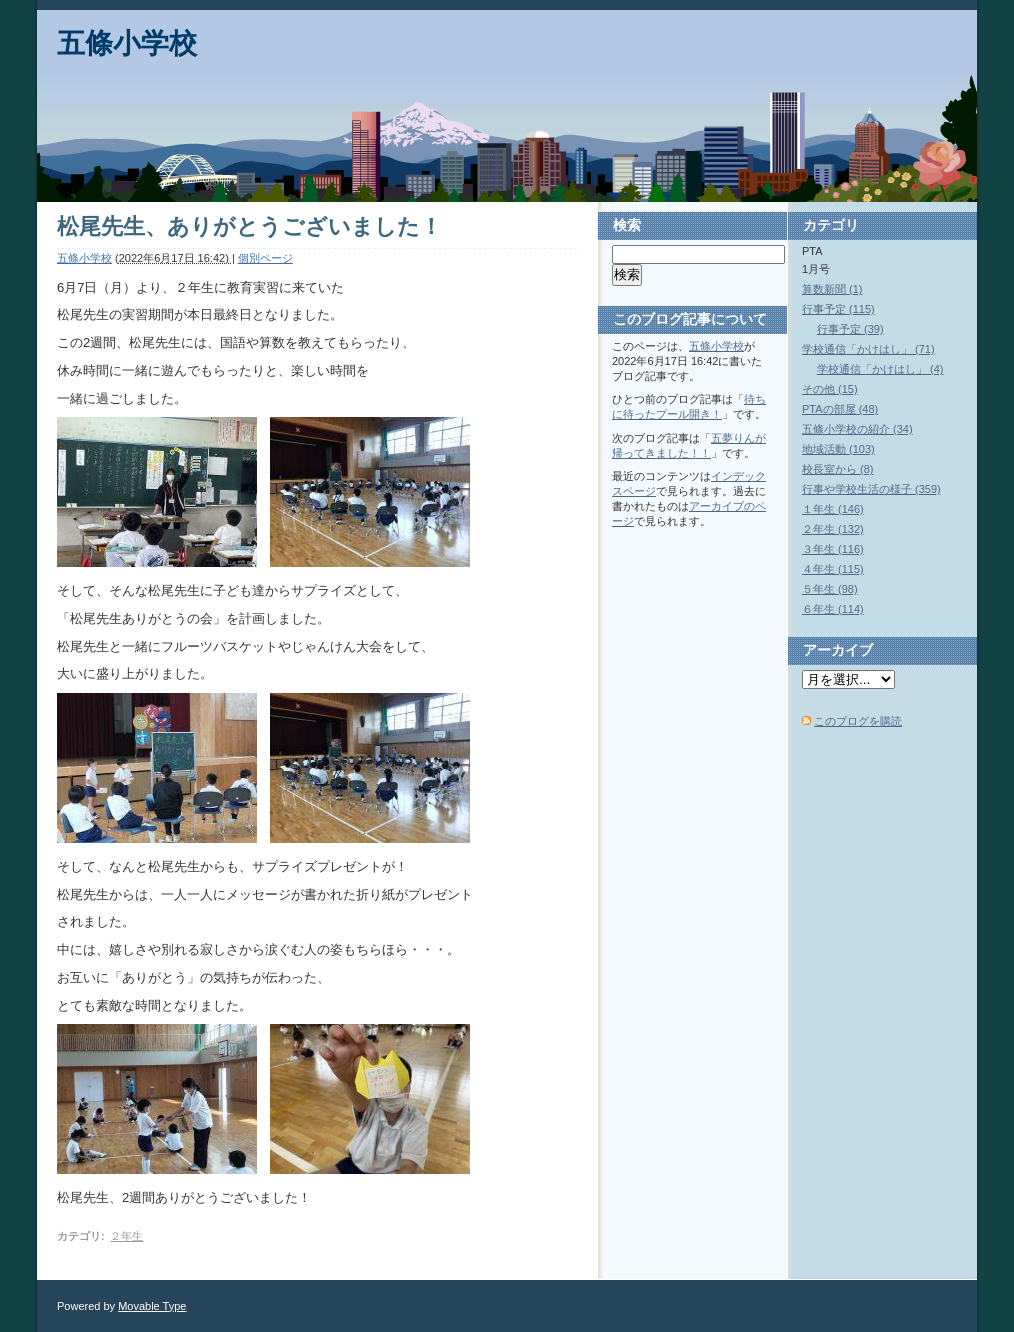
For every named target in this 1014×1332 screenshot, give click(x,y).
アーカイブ (838, 650)
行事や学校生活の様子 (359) (871, 489)
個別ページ (265, 258)
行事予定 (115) (838, 309)
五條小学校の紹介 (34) (857, 429)
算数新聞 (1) (832, 289)
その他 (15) (830, 389)
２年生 (126, 1236)
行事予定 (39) (850, 329)
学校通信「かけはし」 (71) (868, 349)
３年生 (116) (833, 549)
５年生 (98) (830, 589)
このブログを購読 (858, 721)
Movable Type (152, 1306)
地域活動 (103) (838, 449)
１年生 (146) (833, 509)
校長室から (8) (838, 469)
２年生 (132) (833, 529)
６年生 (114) (833, 609)
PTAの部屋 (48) (840, 409)
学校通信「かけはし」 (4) (880, 369)
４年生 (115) (833, 569)
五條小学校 (127, 43)
